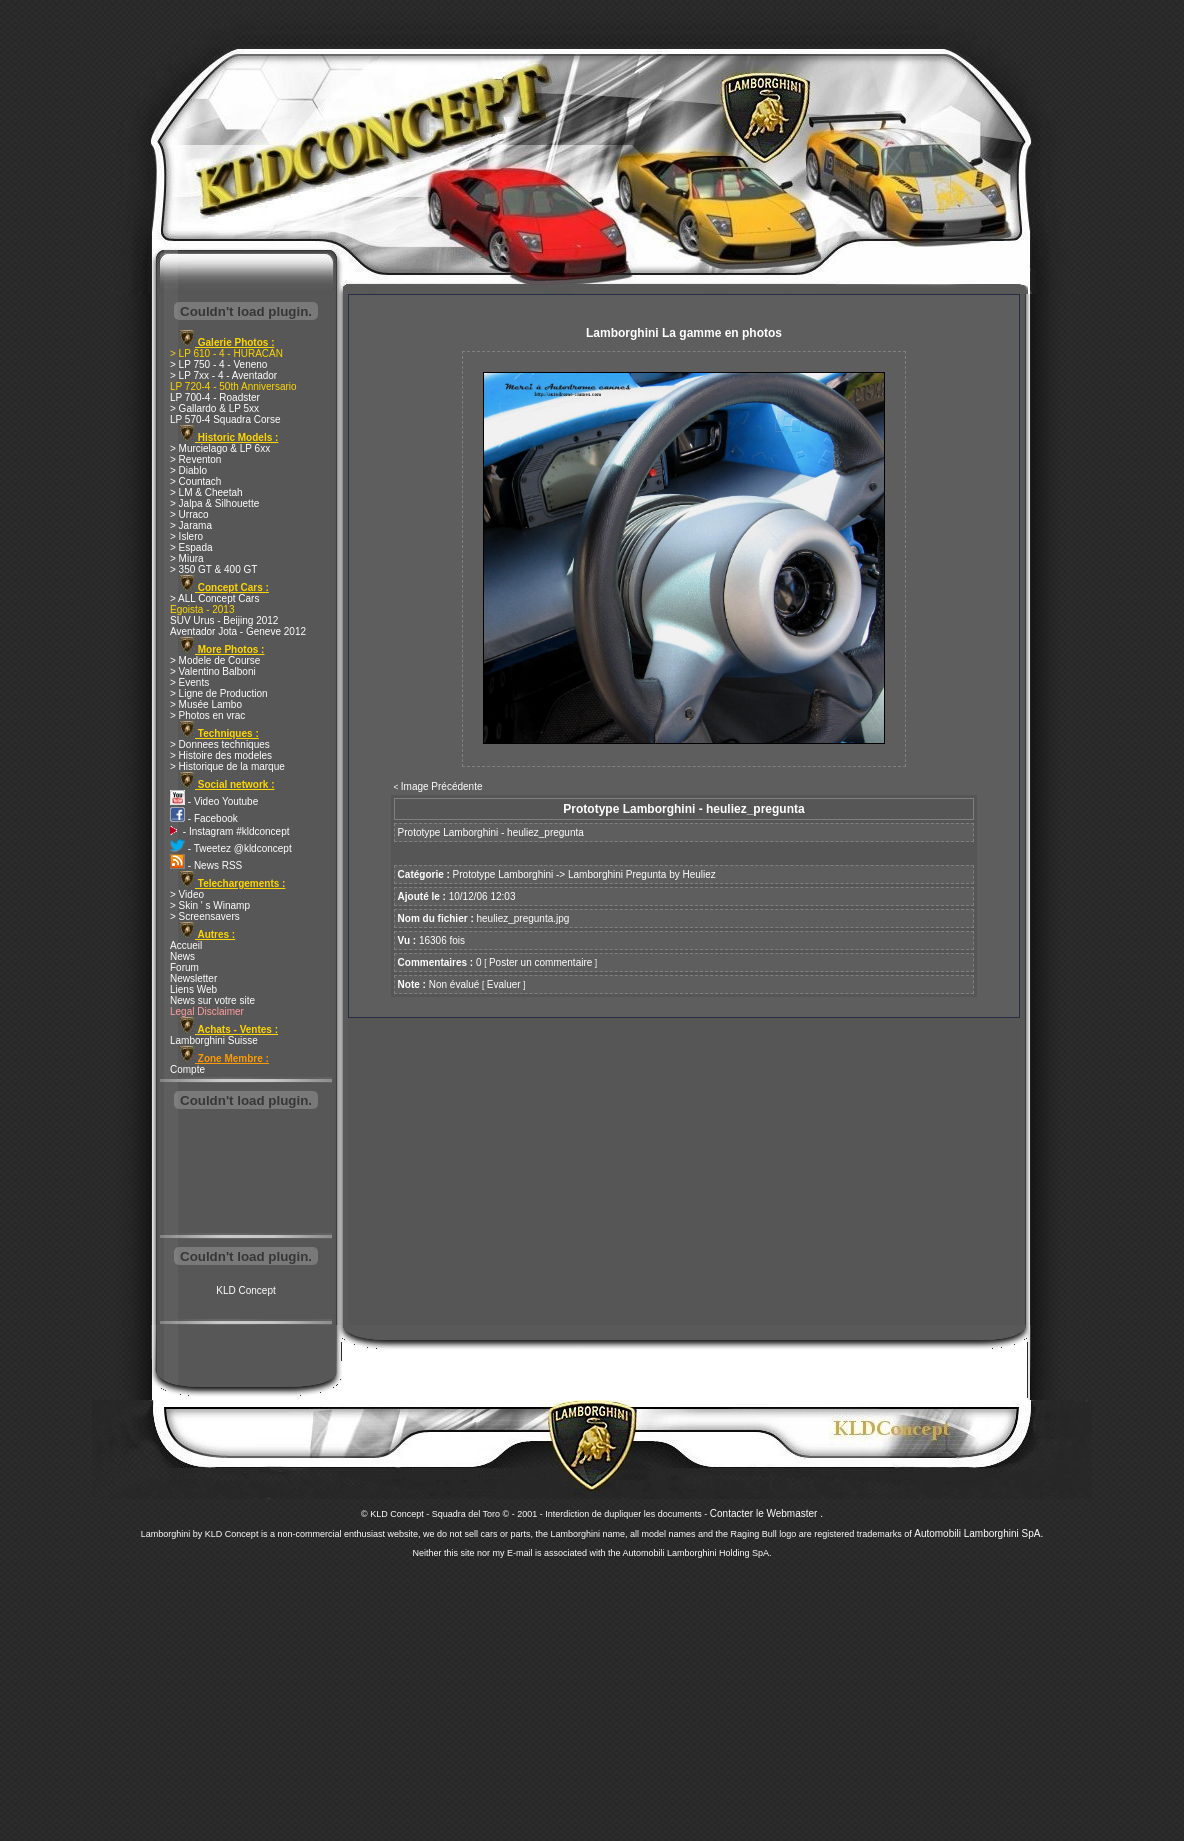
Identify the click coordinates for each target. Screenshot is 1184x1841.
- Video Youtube (214, 801)
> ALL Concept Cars (214, 598)
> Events (189, 682)
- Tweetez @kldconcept (231, 848)
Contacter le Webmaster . (766, 1513)
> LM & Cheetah (206, 492)
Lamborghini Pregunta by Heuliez (642, 874)
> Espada (191, 547)
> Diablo (188, 470)
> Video (187, 894)
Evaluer (504, 984)
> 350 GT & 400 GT (213, 569)
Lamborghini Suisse (214, 1040)
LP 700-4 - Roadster (215, 397)
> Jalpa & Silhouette (214, 503)
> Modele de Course (215, 660)
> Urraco (189, 514)
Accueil (186, 945)
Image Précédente (442, 786)
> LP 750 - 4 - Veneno (218, 364)
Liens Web (193, 989)
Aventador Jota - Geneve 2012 (238, 631)
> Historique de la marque (227, 766)
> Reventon (195, 459)
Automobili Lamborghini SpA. (978, 1533)
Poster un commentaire (540, 962)
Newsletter (193, 978)
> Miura (187, 558)
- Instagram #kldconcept (230, 831)
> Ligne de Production (219, 693)
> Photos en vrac (207, 715)
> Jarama (191, 525)
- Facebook (204, 818)
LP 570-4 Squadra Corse (225, 419)
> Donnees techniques (220, 744)
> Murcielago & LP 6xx (220, 448)
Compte (187, 1069)
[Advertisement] (246, 1174)
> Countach (195, 481)
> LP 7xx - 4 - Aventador (223, 375)
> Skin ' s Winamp (210, 905)
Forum (184, 967)
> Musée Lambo (206, 704)
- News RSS (206, 865)
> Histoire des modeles (221, 755)
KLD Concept (245, 1290)
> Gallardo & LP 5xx (214, 408)
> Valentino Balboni (213, 671)
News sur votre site (212, 1000)
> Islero (186, 536)
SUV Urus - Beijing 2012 (224, 620)
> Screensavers (205, 916)
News (182, 956)
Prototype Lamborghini (503, 874)
